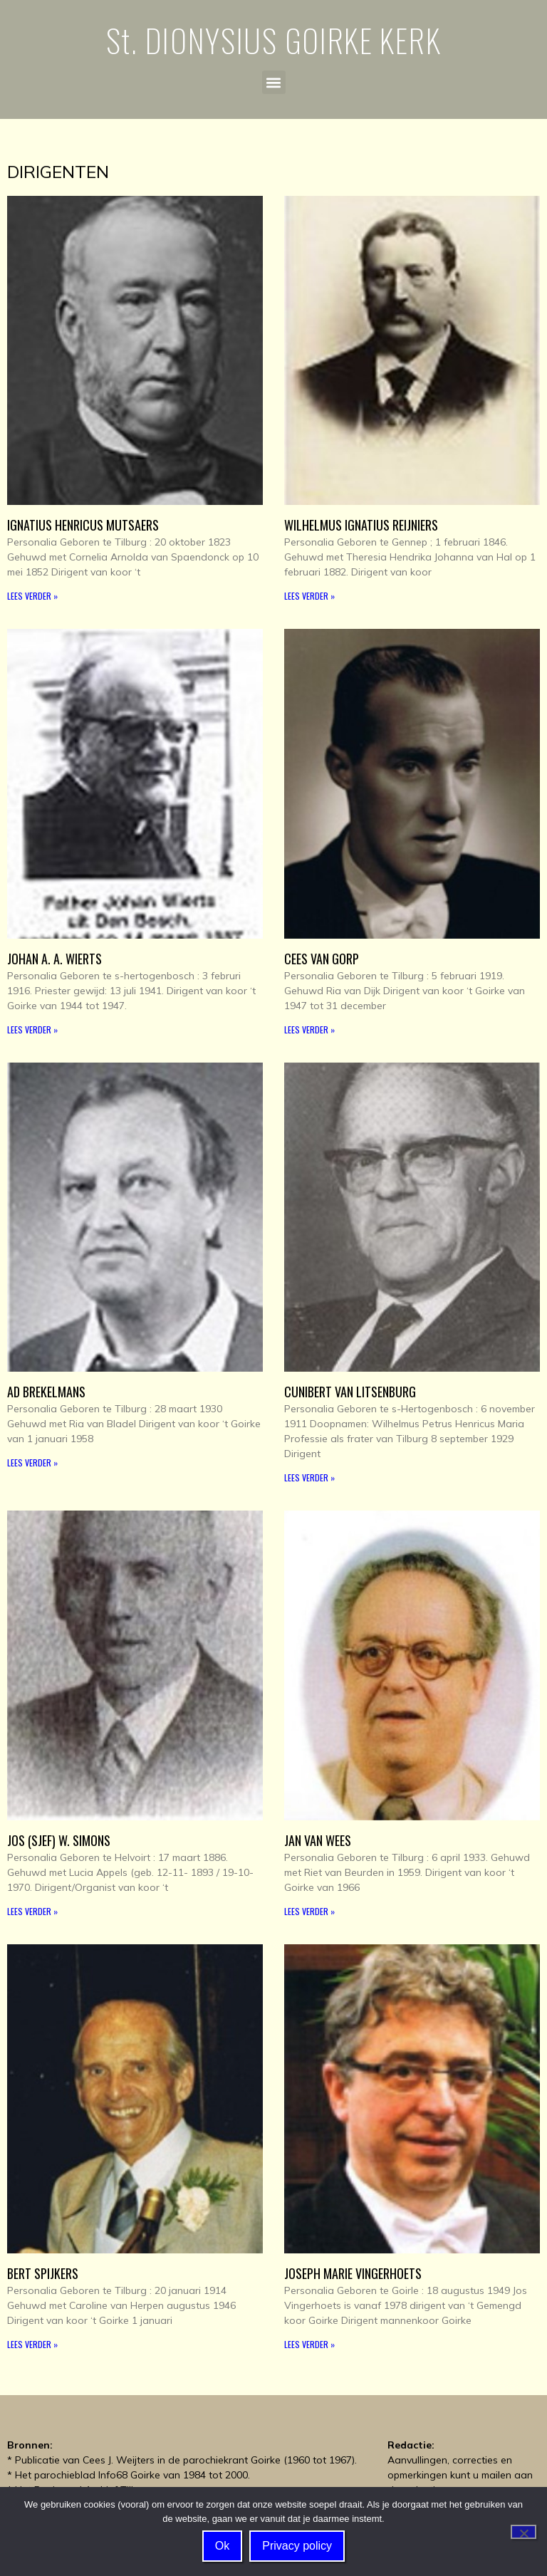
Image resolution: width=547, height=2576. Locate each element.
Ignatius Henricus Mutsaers (83, 525)
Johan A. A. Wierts (54, 958)
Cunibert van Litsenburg (350, 1391)
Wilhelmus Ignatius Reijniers (361, 525)
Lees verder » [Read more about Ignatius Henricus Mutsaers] (32, 596)
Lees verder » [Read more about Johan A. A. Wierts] (32, 1029)
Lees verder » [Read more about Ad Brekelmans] (32, 1462)
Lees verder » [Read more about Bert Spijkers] (32, 2344)
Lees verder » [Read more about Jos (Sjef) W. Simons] (32, 1911)
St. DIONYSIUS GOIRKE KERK (274, 40)
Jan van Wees (317, 1840)
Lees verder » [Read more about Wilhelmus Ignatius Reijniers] (309, 596)
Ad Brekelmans (46, 1391)
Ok (222, 2546)
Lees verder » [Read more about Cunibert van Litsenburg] (309, 1477)
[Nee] (523, 2532)
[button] (274, 82)
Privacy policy (297, 2546)
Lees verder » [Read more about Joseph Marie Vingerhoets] (309, 2344)
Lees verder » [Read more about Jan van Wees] (309, 1911)
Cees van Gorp (321, 958)
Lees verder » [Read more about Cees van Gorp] (309, 1029)
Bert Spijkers (42, 2273)
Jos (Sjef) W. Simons (58, 1840)
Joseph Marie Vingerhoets (353, 2273)
